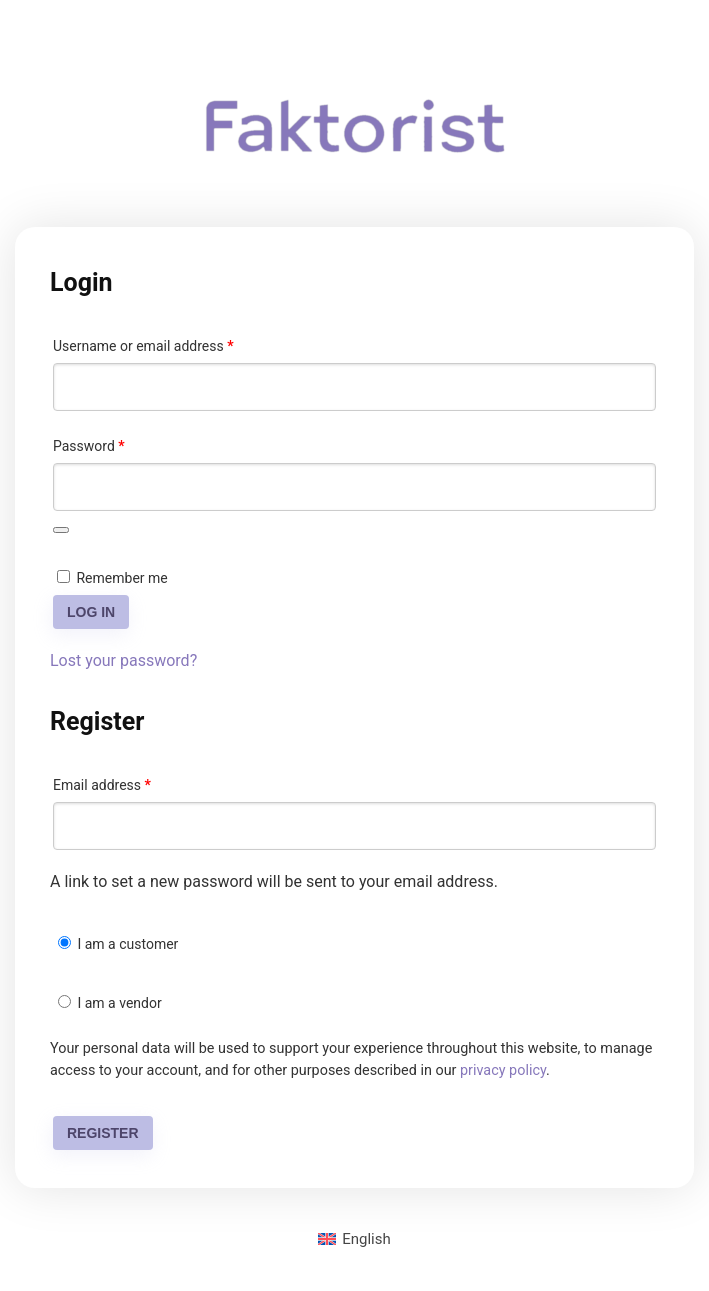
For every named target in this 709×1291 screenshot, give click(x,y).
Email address (129, 782)
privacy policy (503, 1070)
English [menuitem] (366, 1239)
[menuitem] (354, 1239)
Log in (91, 612)
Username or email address (170, 343)
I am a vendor (110, 1003)
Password (116, 443)
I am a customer (118, 944)
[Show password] (61, 530)
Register (103, 1133)
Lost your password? (123, 660)
